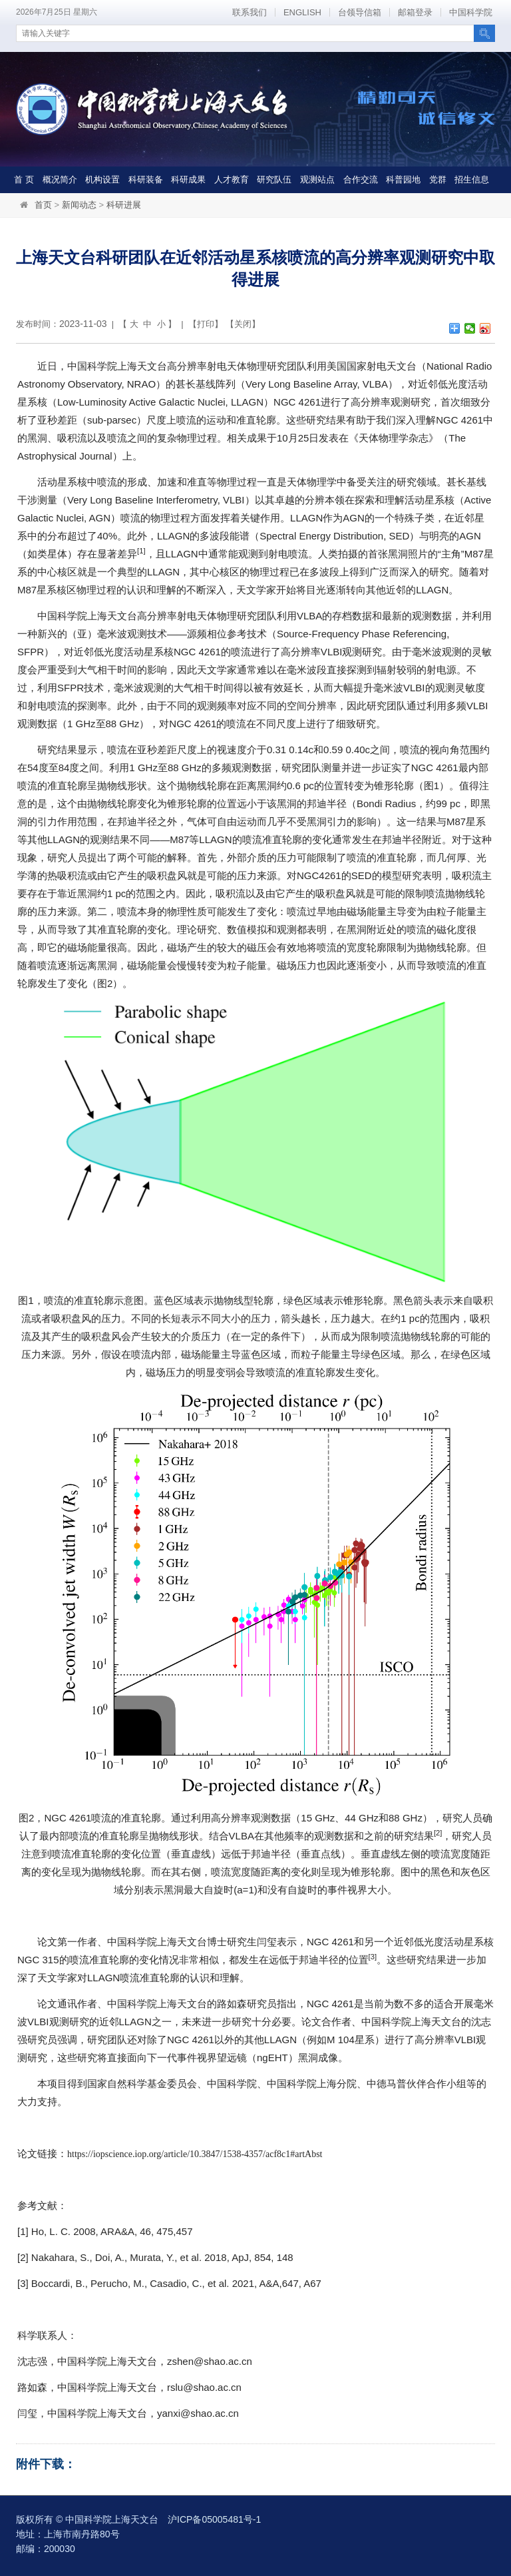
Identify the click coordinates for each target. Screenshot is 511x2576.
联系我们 (249, 12)
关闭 (243, 324)
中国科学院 (470, 12)
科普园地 (403, 179)
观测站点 (317, 179)
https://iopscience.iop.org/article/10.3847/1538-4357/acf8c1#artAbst (195, 2154)
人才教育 (231, 179)
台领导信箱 (359, 12)
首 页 (24, 179)
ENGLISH (302, 12)
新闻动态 (79, 205)
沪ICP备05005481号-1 (214, 2519)
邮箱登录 (415, 12)
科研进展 (123, 205)
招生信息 (471, 179)
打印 (205, 324)
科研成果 (188, 179)
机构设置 (102, 179)
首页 (43, 205)
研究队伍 (274, 179)
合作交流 (360, 179)
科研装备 (145, 179)
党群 (437, 179)
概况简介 (60, 179)
